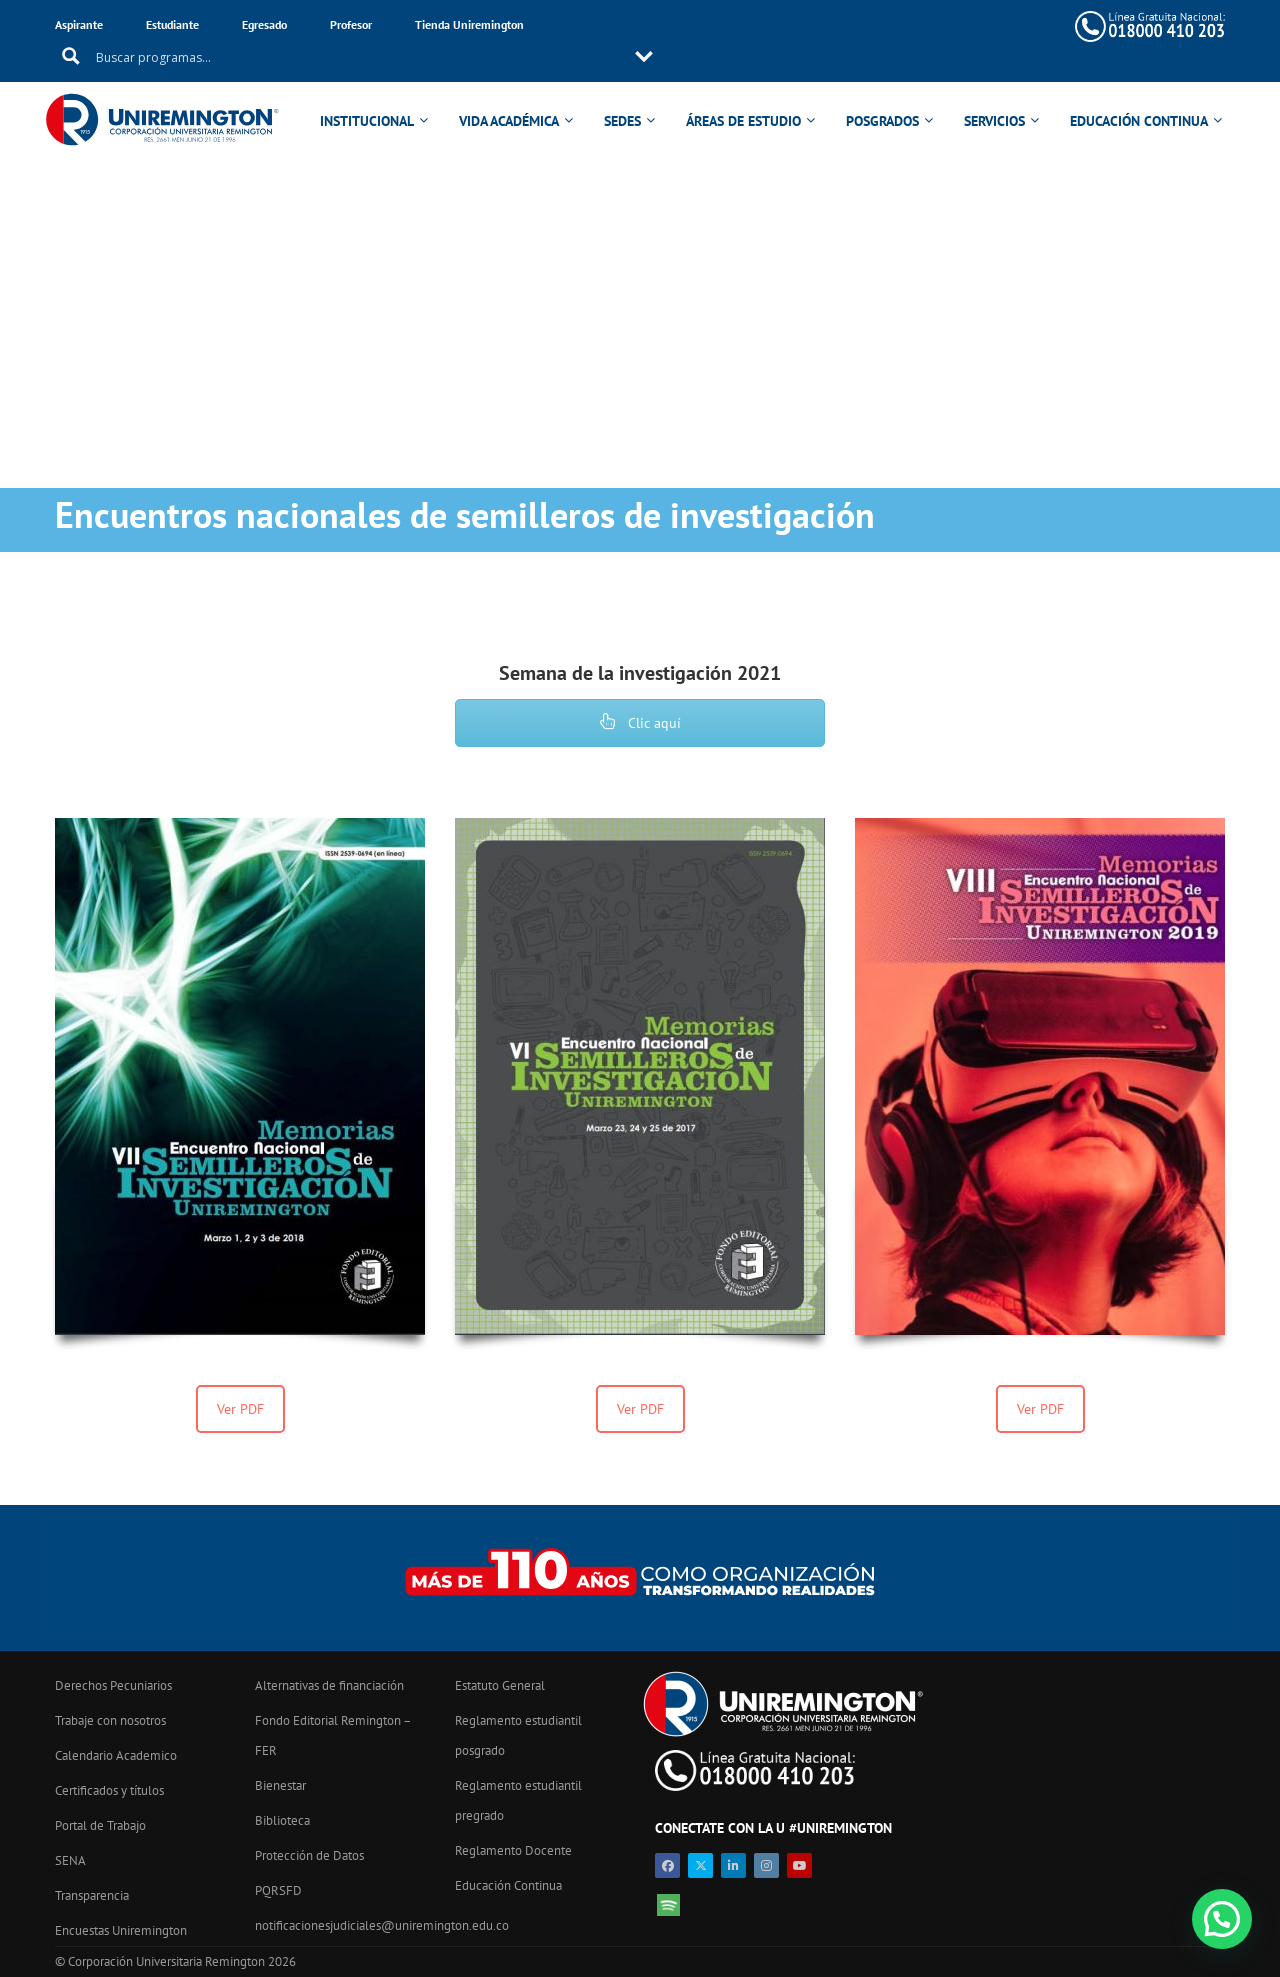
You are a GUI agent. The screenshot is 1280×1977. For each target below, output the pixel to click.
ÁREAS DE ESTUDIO (746, 92)
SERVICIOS (997, 92)
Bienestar (280, 1785)
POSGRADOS (885, 92)
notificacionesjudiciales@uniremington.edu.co (382, 1925)
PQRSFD (278, 1890)
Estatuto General (500, 1685)
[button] (1222, 1919)
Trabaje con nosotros (110, 1720)
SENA (70, 1860)
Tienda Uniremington (469, 24)
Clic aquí (640, 723)
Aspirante (79, 24)
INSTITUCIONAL (370, 92)
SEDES (625, 92)
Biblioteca (282, 1820)
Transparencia (92, 1895)
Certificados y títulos (109, 1790)
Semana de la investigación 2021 (640, 673)
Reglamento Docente (513, 1850)
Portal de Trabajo (100, 1825)
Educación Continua (508, 1885)
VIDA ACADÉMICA (512, 92)
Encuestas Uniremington (121, 1930)
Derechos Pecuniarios (113, 1685)
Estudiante (172, 24)
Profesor (351, 24)
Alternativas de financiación (329, 1685)
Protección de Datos (309, 1855)
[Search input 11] (770, 26)
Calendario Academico (116, 1755)
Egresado (264, 24)
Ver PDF (240, 1409)
